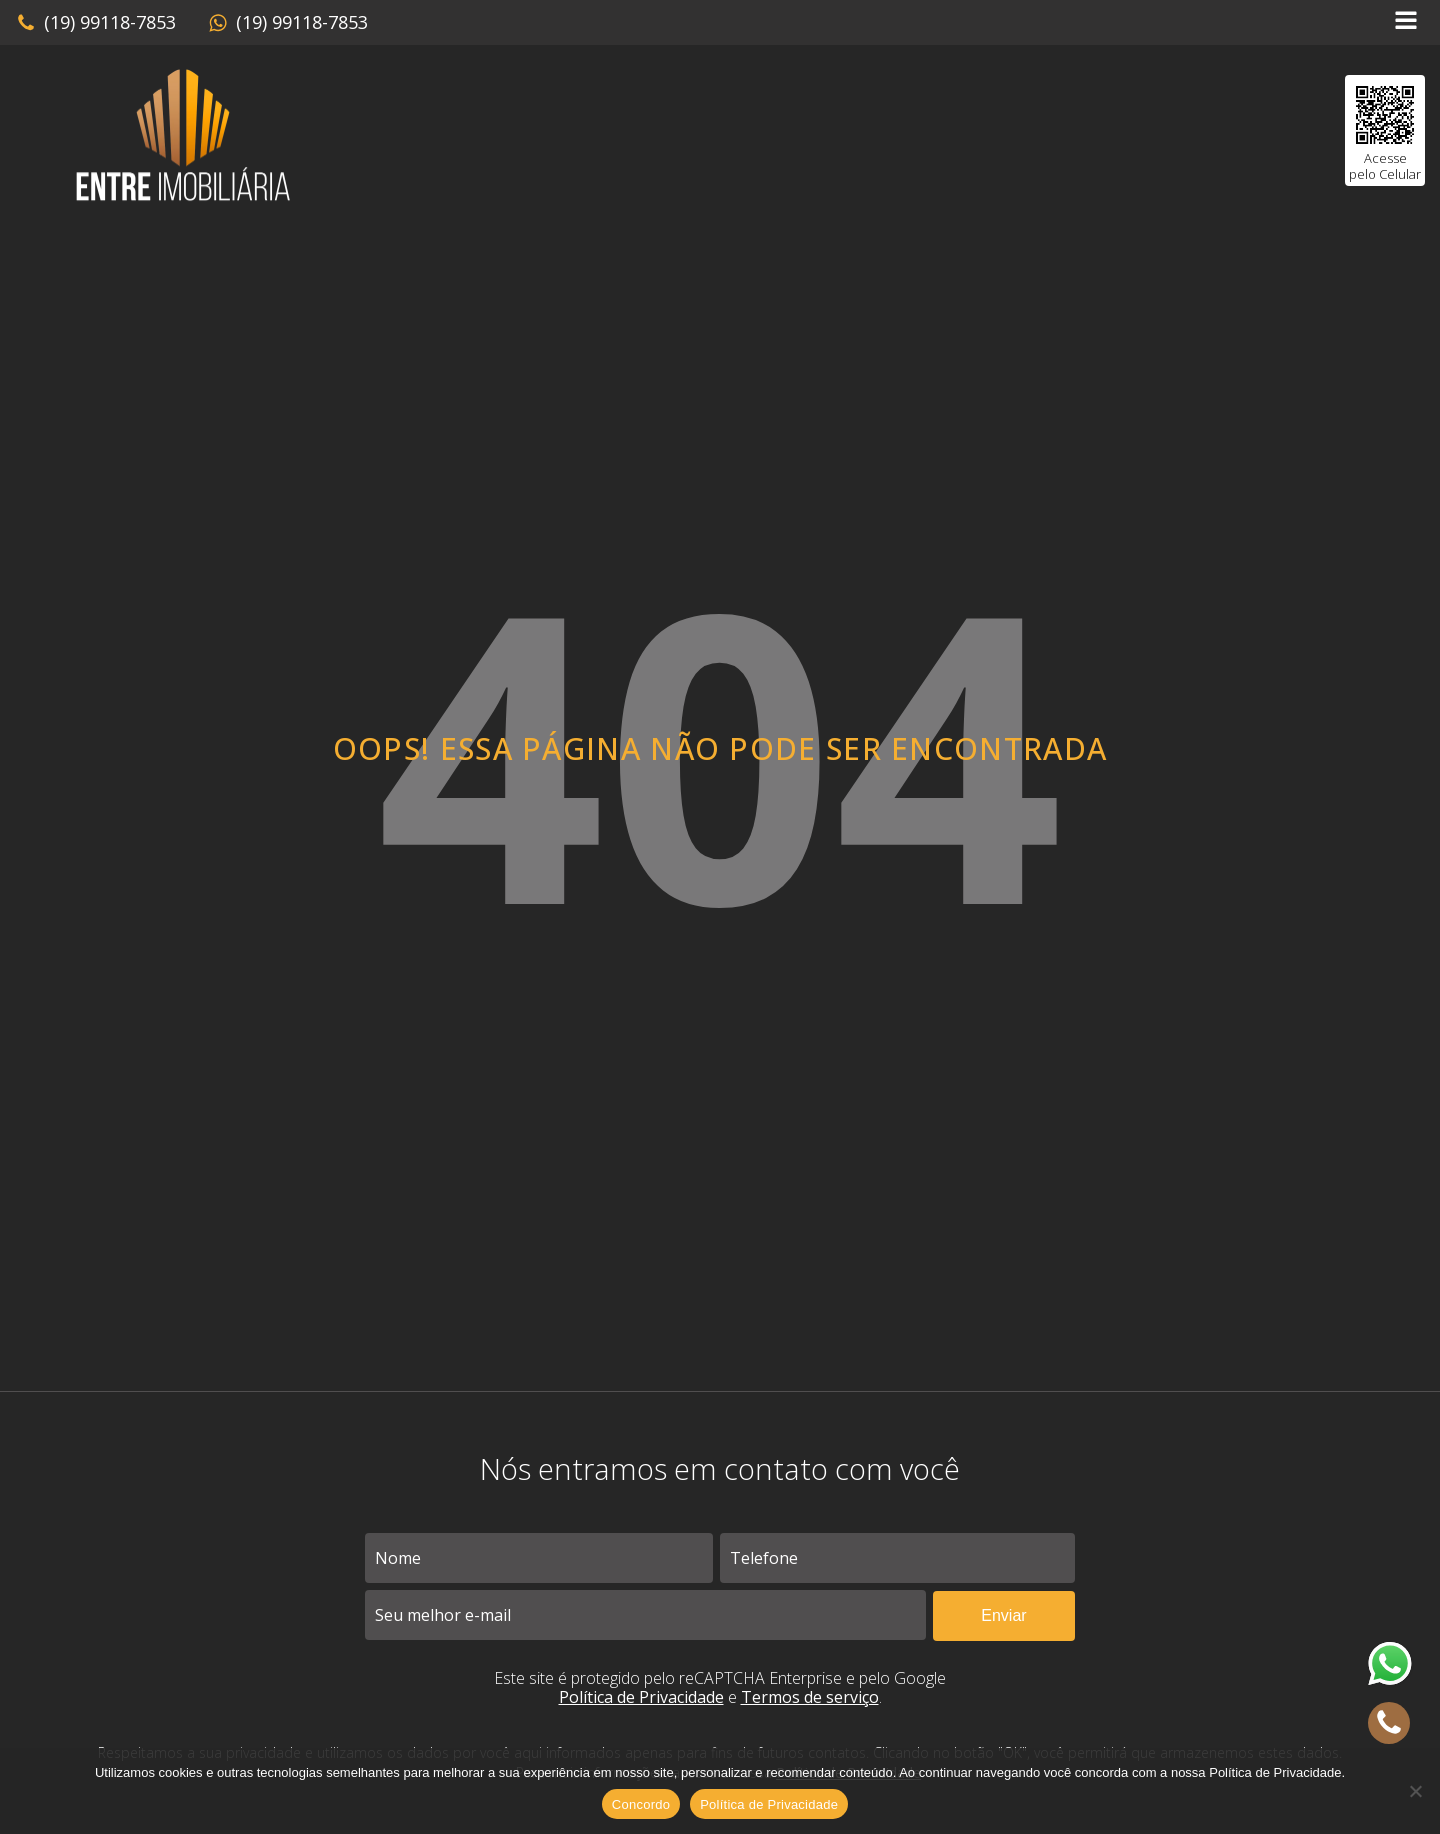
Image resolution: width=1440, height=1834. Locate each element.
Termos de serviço (810, 1697)
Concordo (641, 1804)
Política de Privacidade (641, 1697)
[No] (1415, 1791)
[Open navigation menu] (1406, 22)
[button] (96, 23)
